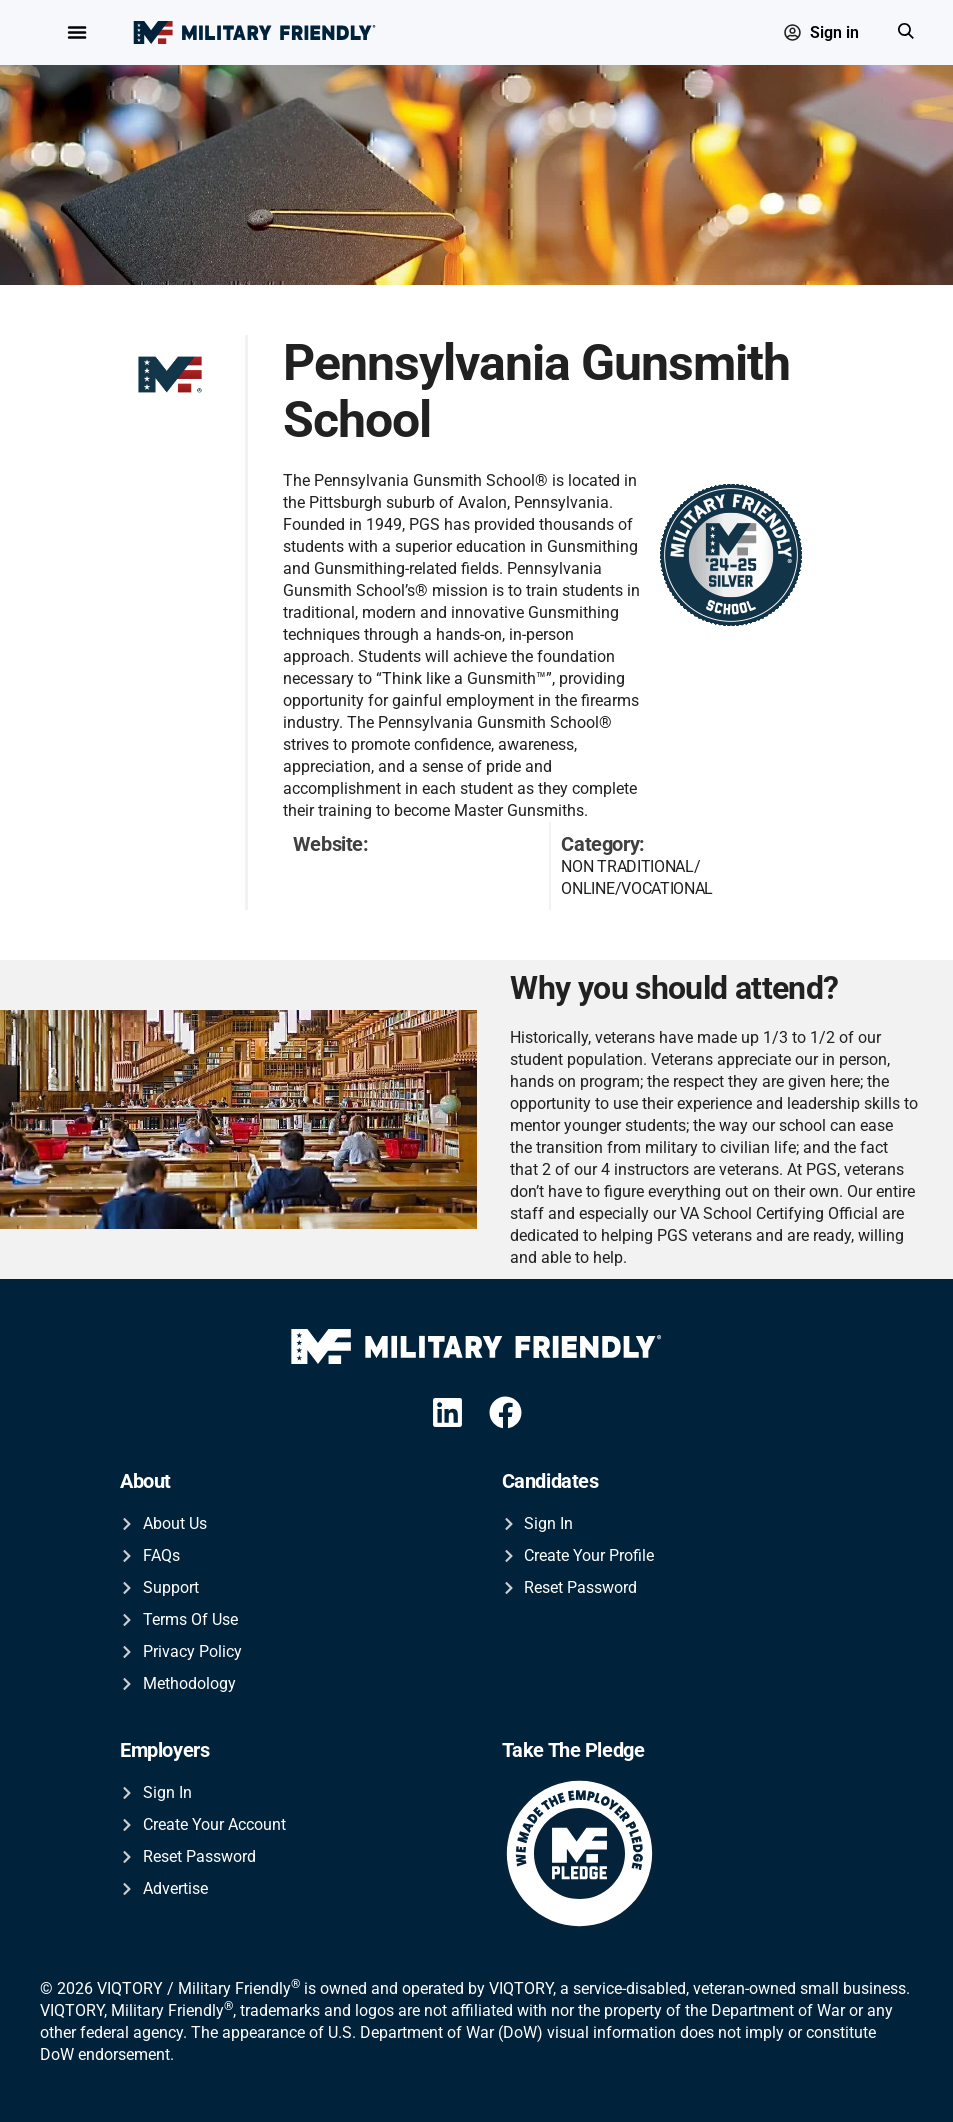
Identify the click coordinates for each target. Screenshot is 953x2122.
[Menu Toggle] (77, 33)
